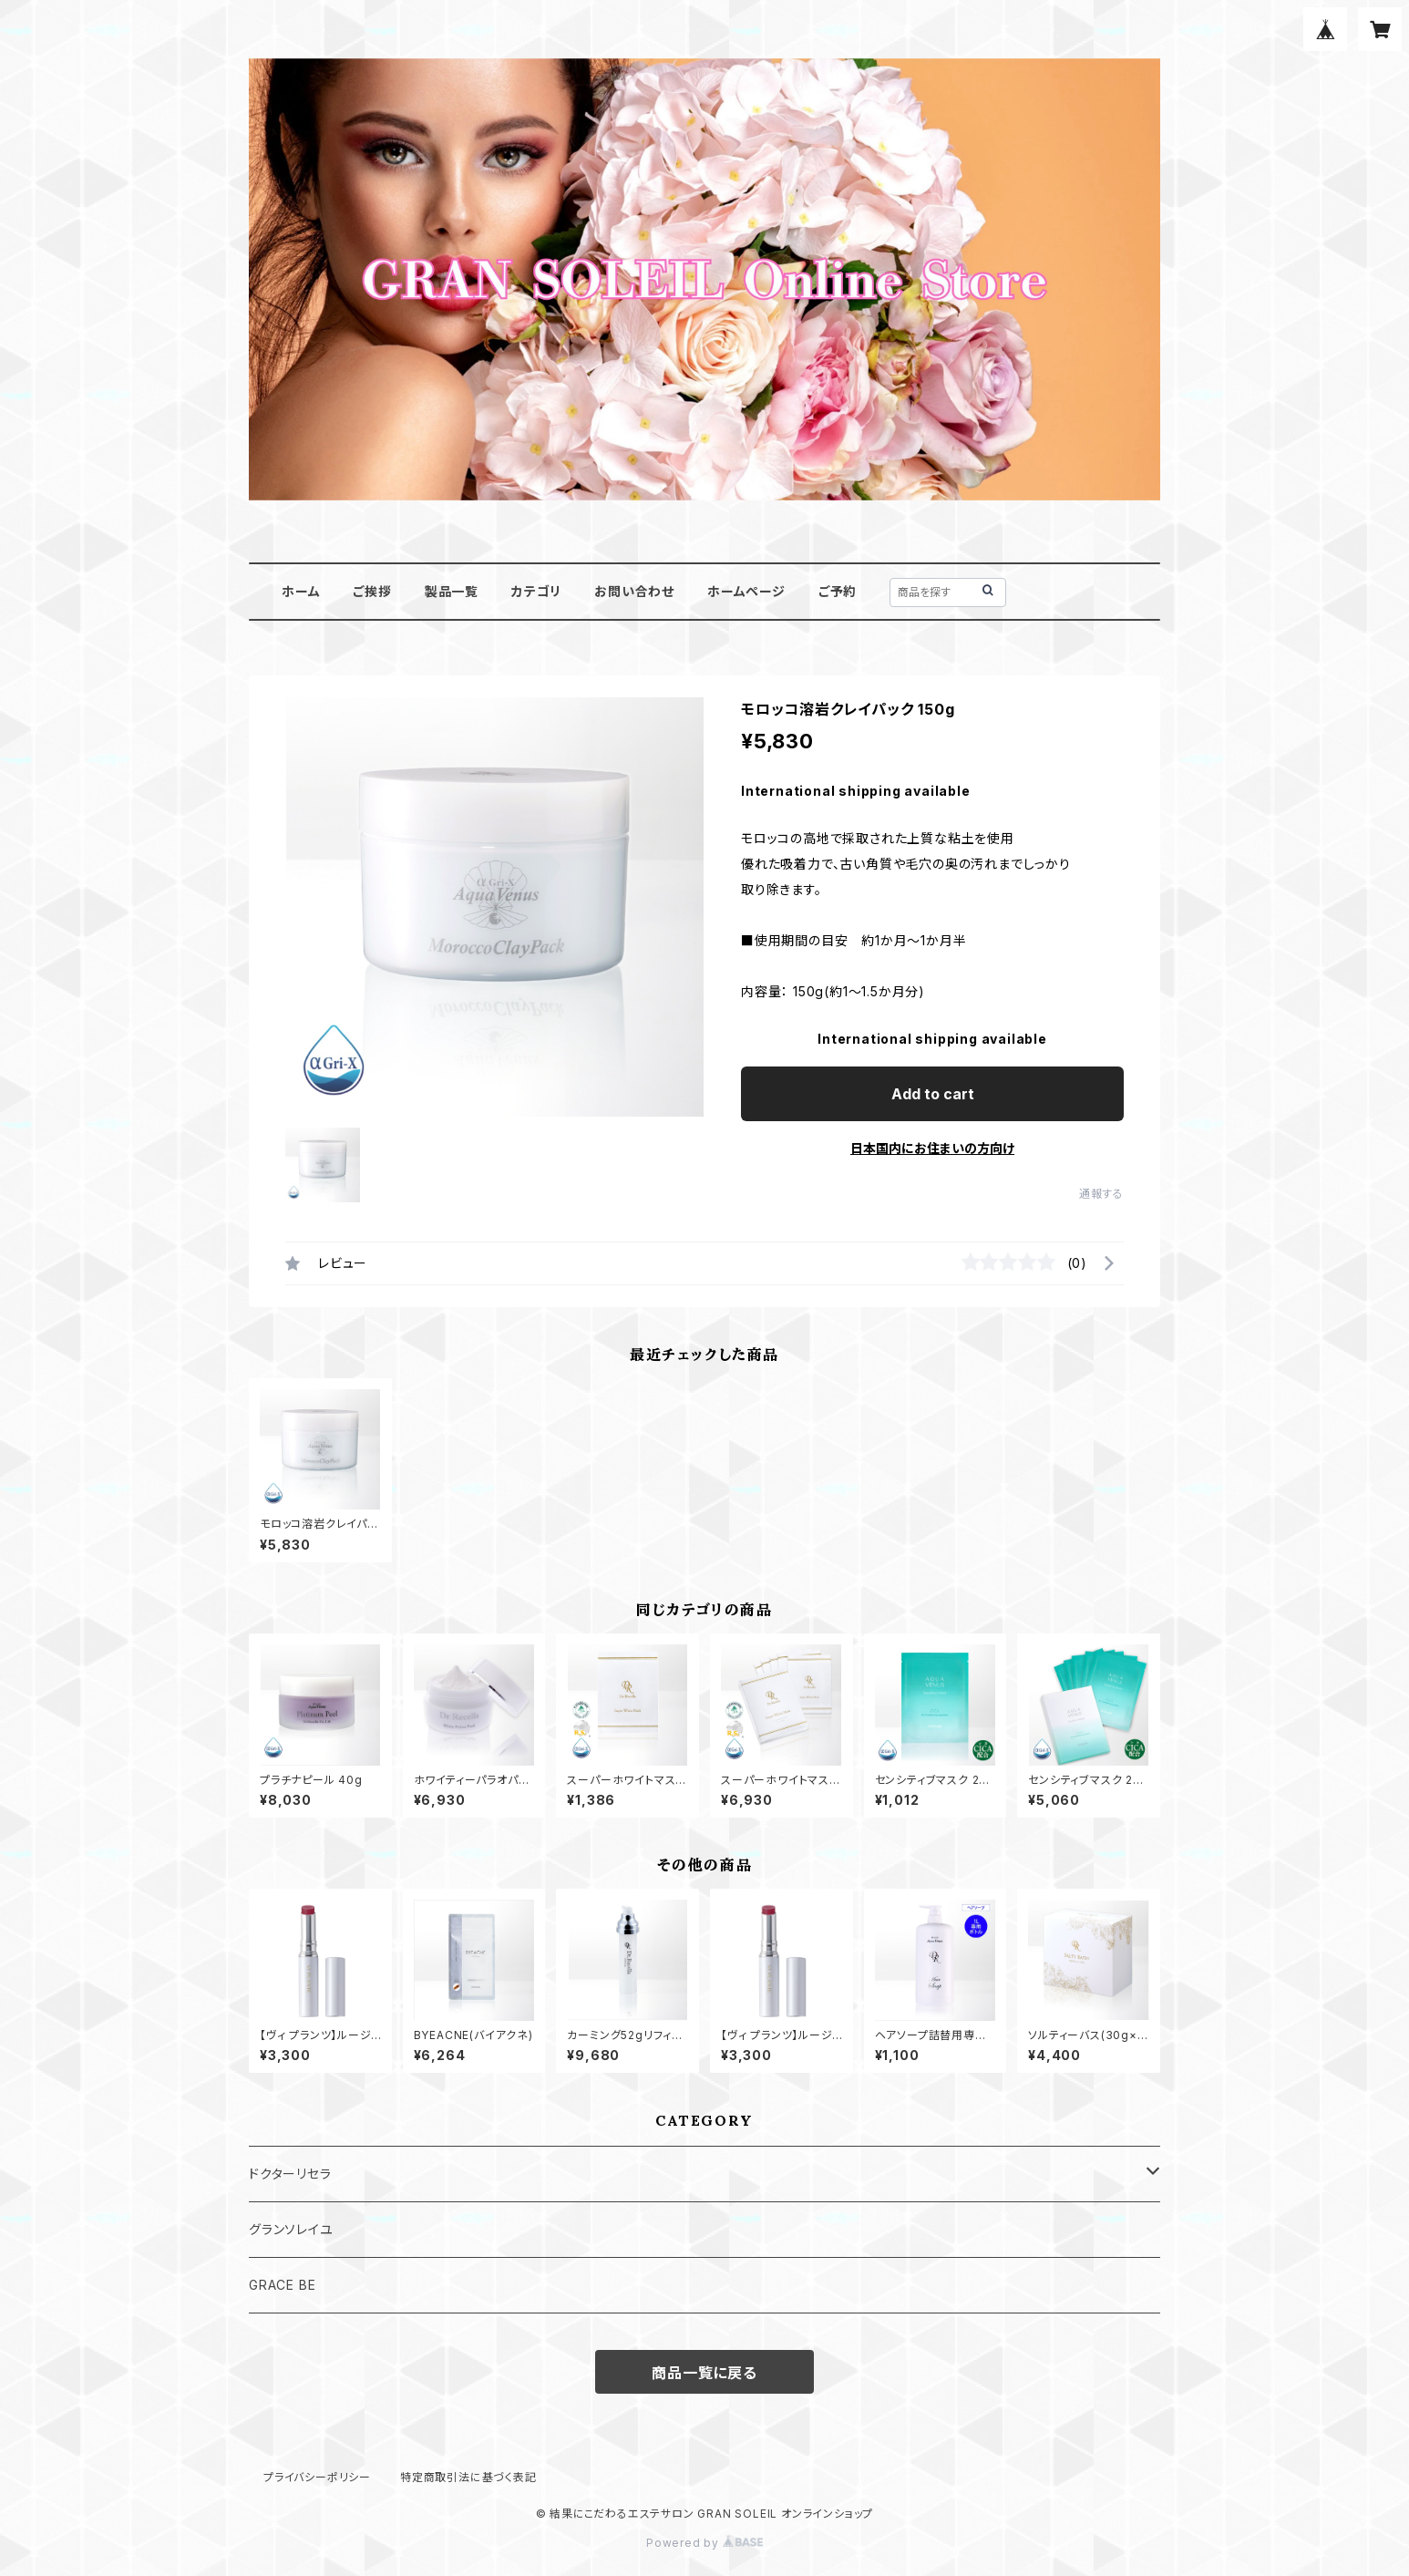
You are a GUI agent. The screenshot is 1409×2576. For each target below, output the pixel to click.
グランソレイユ (291, 2229)
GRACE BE (282, 2285)
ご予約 (837, 591)
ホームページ (746, 591)
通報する (1101, 1193)
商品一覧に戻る (704, 2373)
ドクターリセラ (290, 2173)
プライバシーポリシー (317, 2477)
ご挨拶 (372, 591)
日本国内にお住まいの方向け (932, 1148)
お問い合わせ (634, 591)
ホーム (301, 591)
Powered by (704, 2543)
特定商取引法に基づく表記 (468, 2477)
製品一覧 (451, 591)
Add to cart (932, 1094)
